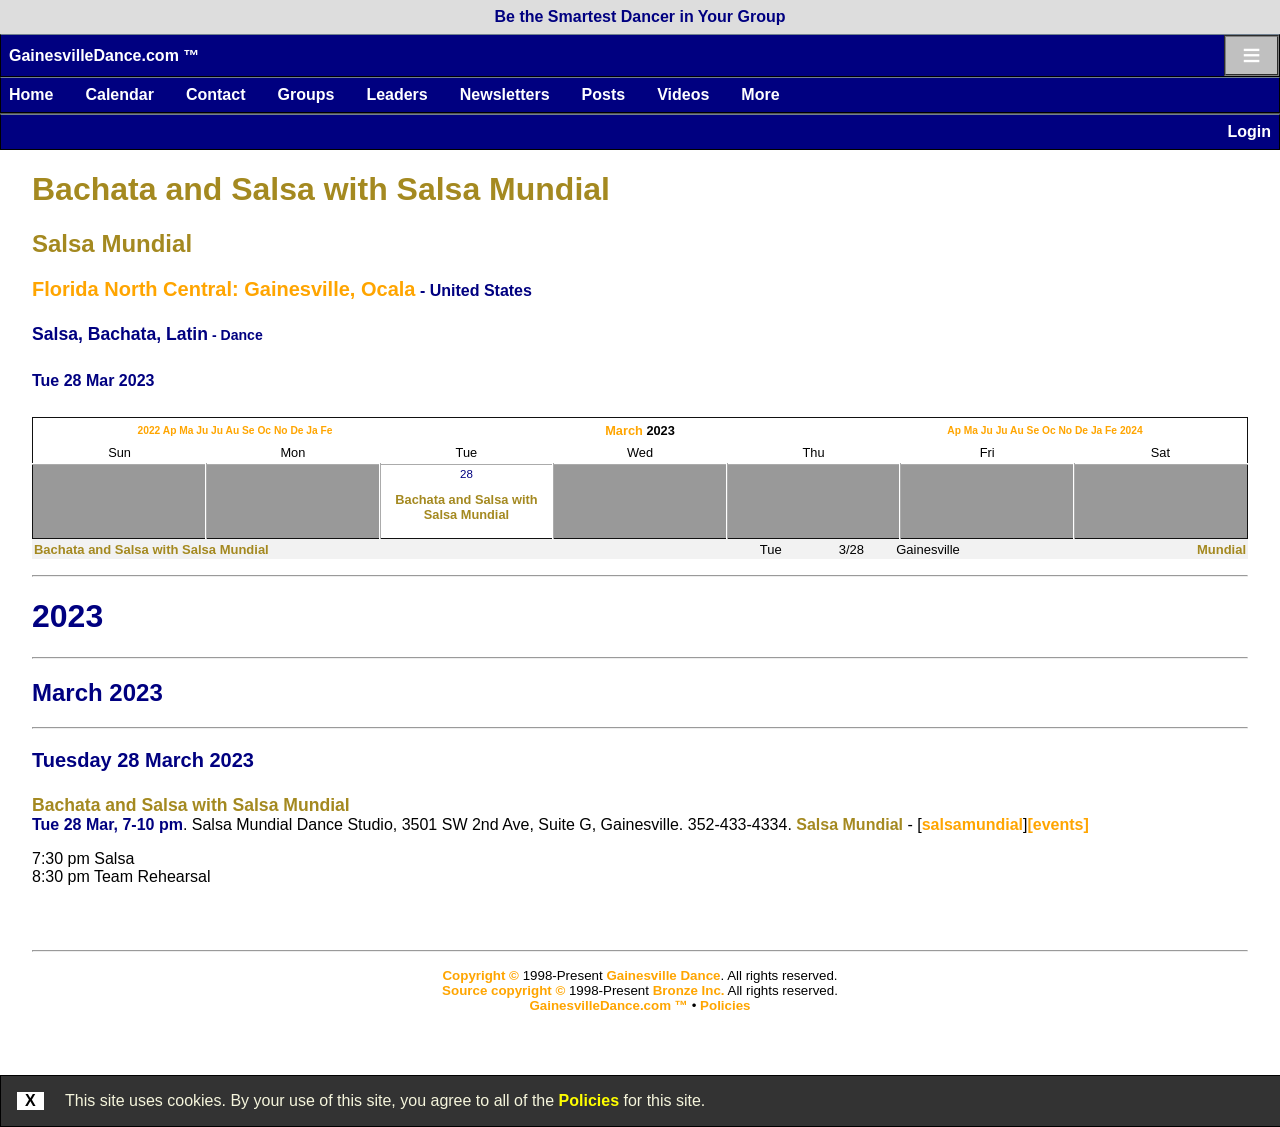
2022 (149, 430)
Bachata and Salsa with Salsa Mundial (321, 189)
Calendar (119, 94)
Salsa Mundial (112, 243)
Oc (264, 430)
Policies (589, 1100)
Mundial (1221, 549)
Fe (327, 430)
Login (1249, 131)
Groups (305, 94)
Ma (186, 430)
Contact (216, 94)
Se (248, 430)
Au (233, 430)
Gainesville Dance (663, 975)
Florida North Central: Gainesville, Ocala (223, 289)
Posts (604, 94)
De (296, 430)
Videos (683, 94)
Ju (202, 430)
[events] (1057, 824)
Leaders (396, 94)
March (624, 430)
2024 (1131, 430)
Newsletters (505, 94)
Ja (311, 430)
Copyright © (480, 975)
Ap (170, 430)
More (760, 94)
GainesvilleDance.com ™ (104, 55)
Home (31, 94)
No (281, 430)
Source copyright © (503, 990)
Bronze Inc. (689, 990)
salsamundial (972, 824)
